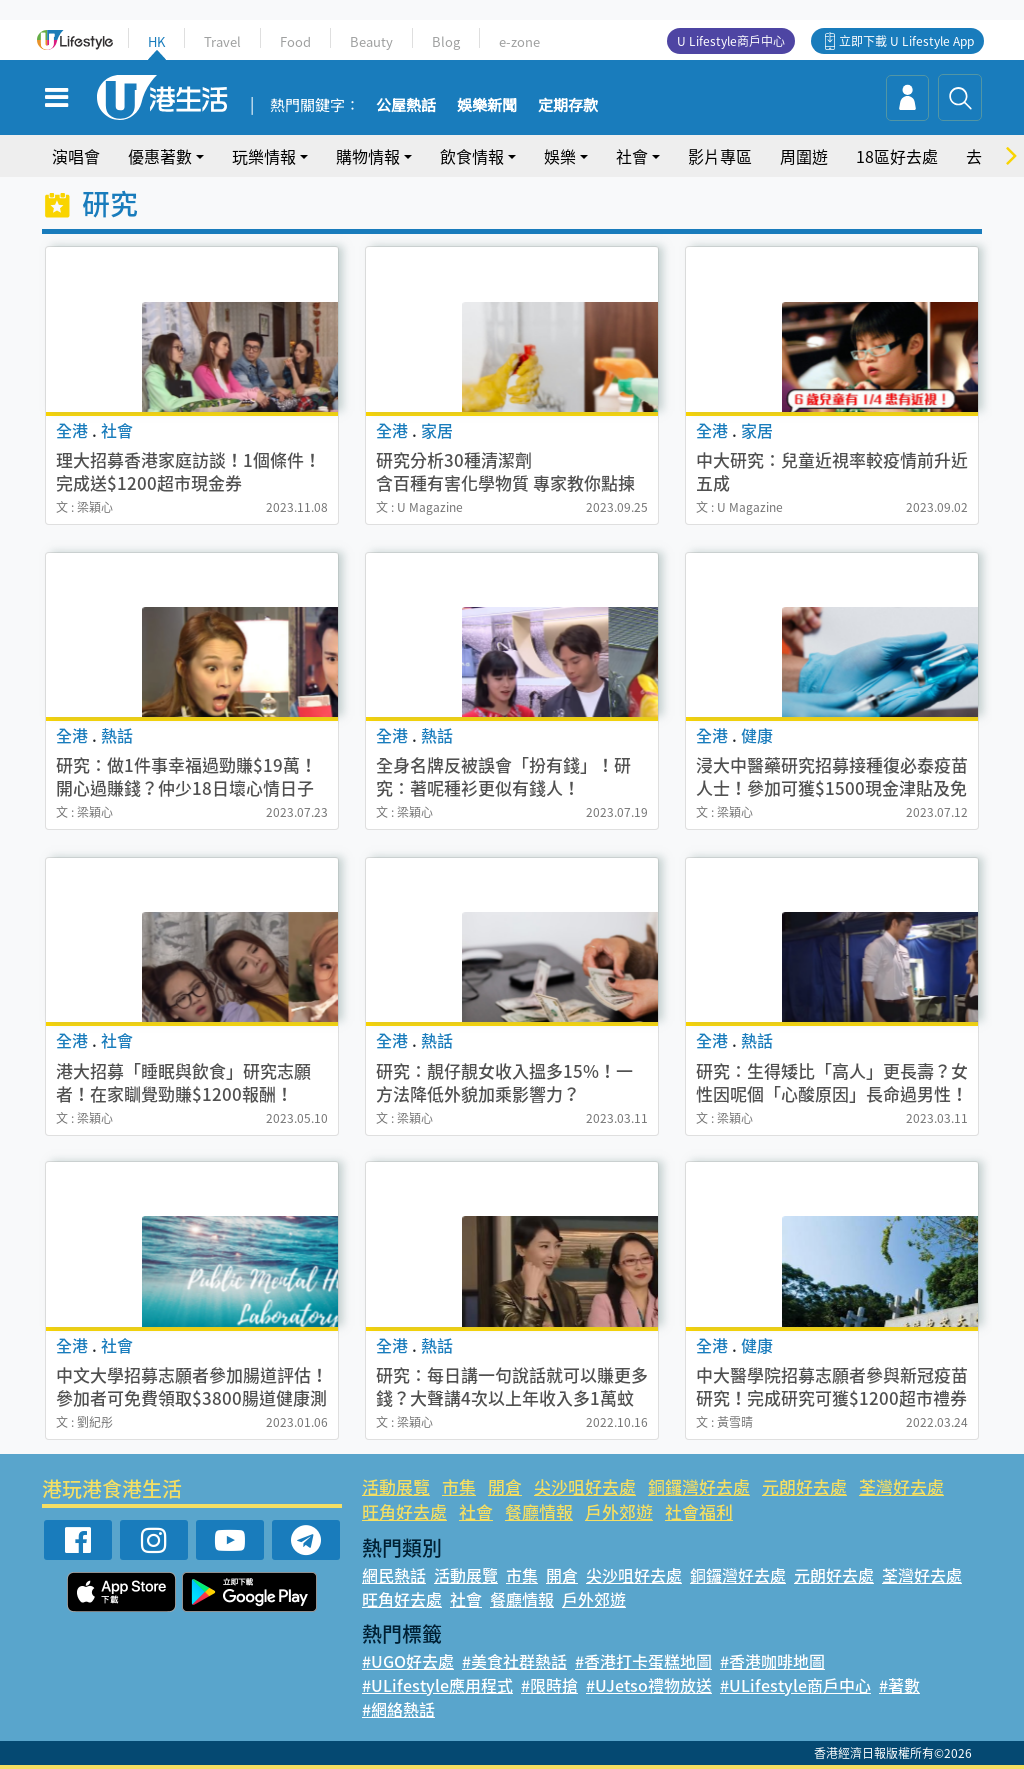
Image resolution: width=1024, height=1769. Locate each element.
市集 (459, 1486)
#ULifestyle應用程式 (437, 1685)
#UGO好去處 (408, 1661)
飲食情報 (472, 156)
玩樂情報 (264, 156)
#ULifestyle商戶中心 (795, 1685)
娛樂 (560, 156)
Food (295, 41)
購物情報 (368, 156)
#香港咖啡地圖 (772, 1661)
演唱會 (76, 156)
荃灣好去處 (901, 1486)
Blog (446, 41)
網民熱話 (394, 1575)
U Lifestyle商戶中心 (731, 41)
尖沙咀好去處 (585, 1486)
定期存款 (568, 106)
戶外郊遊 (619, 1511)
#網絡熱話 (398, 1709)
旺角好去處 (404, 1511)
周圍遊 (804, 156)
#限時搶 (549, 1685)
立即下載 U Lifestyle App (906, 41)
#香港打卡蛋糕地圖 (643, 1661)
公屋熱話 (406, 106)
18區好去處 (897, 156)
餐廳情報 (539, 1511)
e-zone (519, 41)
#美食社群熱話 (514, 1661)
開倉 (505, 1486)
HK (156, 41)
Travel (222, 41)
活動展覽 (396, 1486)
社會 (632, 156)
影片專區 (720, 156)
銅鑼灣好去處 (699, 1486)
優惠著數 (160, 156)
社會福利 (699, 1511)
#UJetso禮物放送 (649, 1685)
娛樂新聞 (487, 106)
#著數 (899, 1685)
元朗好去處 (804, 1486)
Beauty (371, 41)
